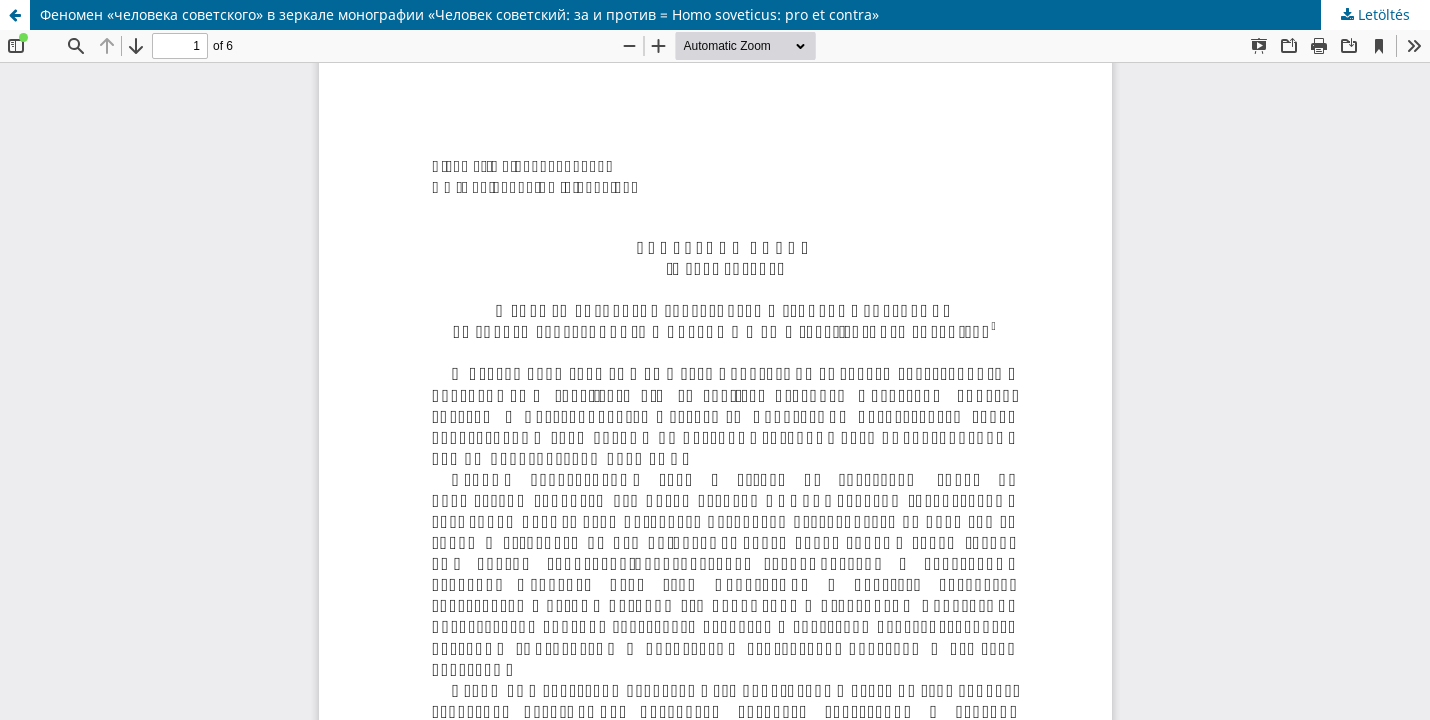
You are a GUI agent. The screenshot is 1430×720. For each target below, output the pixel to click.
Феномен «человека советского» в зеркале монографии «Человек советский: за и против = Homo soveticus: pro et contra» (459, 14)
